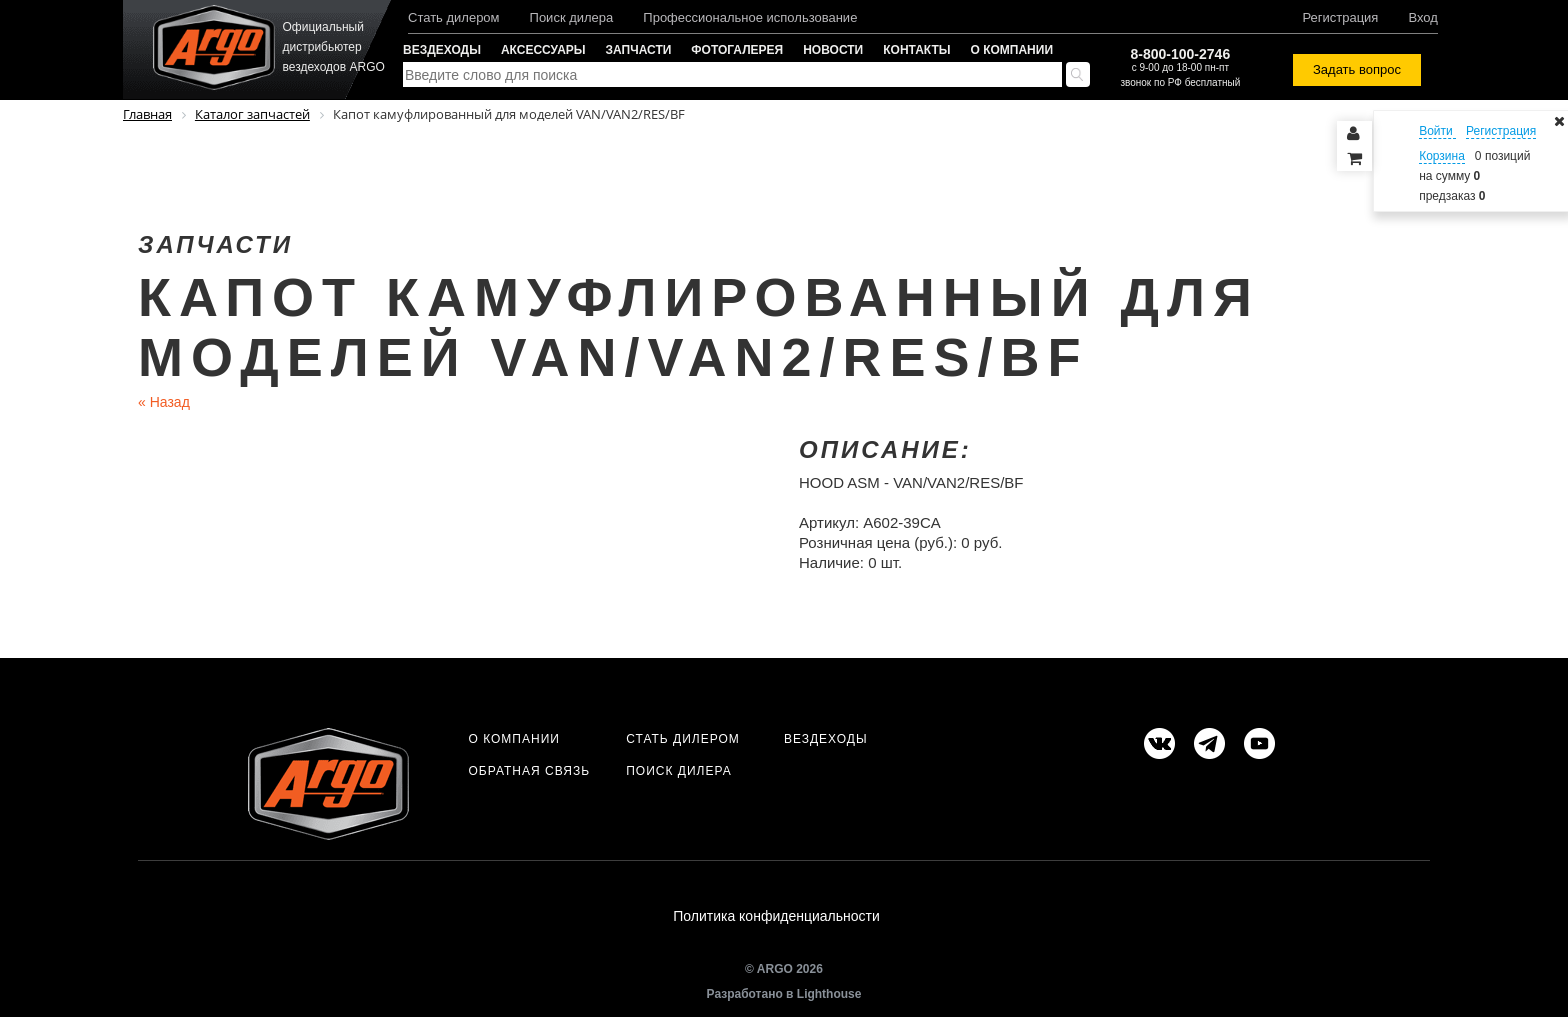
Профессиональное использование (750, 17)
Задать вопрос (1357, 69)
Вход (1422, 17)
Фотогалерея (737, 50)
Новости (833, 50)
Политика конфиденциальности (776, 916)
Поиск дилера (572, 17)
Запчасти (639, 50)
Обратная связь (529, 771)
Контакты (916, 50)
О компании (1012, 50)
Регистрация (1340, 17)
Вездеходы (442, 50)
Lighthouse (829, 994)
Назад (164, 402)
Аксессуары (543, 50)
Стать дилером (454, 17)
